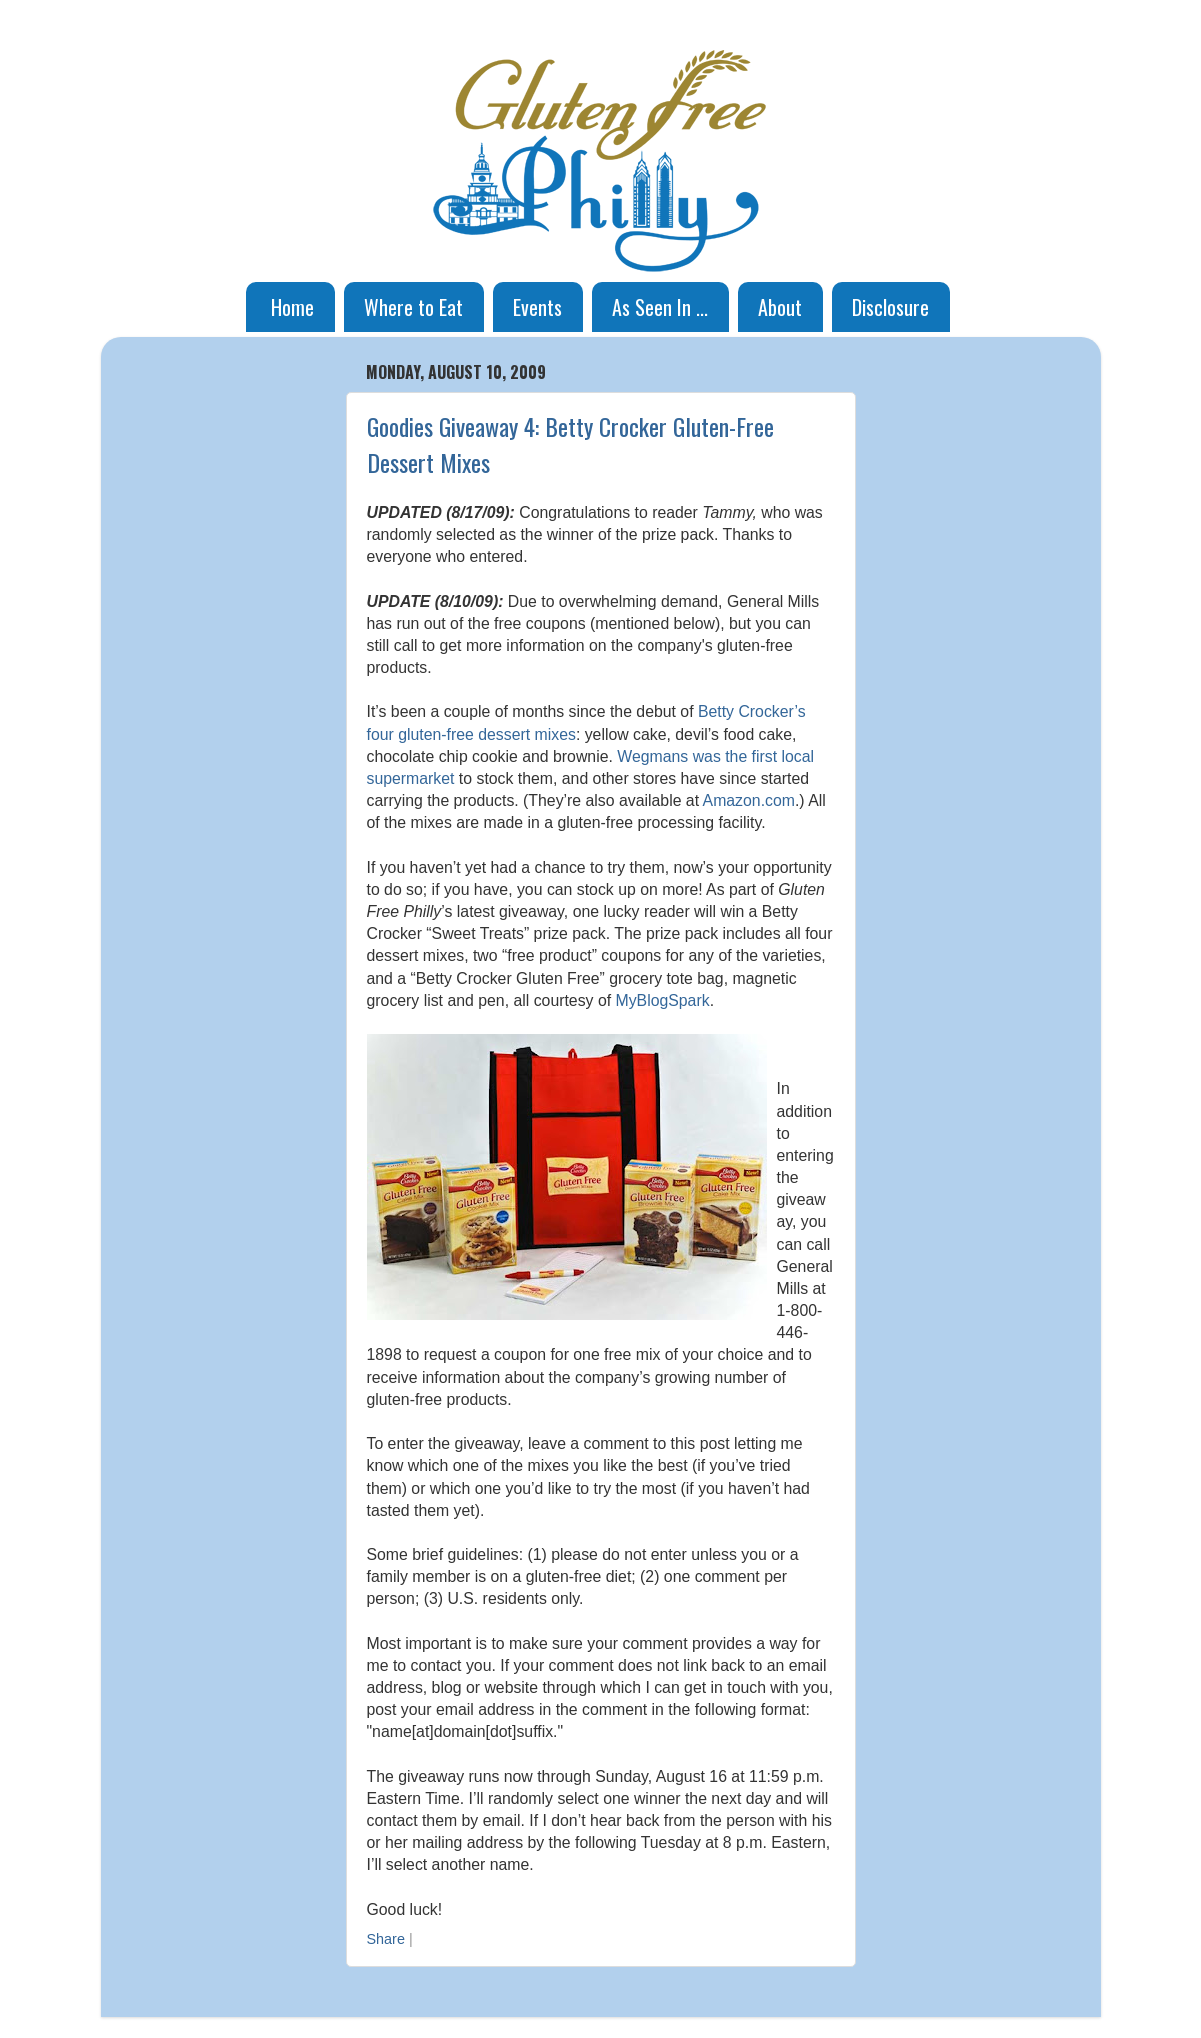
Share (386, 1939)
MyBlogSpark (662, 1000)
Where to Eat (413, 307)
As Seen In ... (660, 307)
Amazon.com (749, 800)
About (780, 307)
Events (537, 307)
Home (292, 307)
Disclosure (890, 307)
